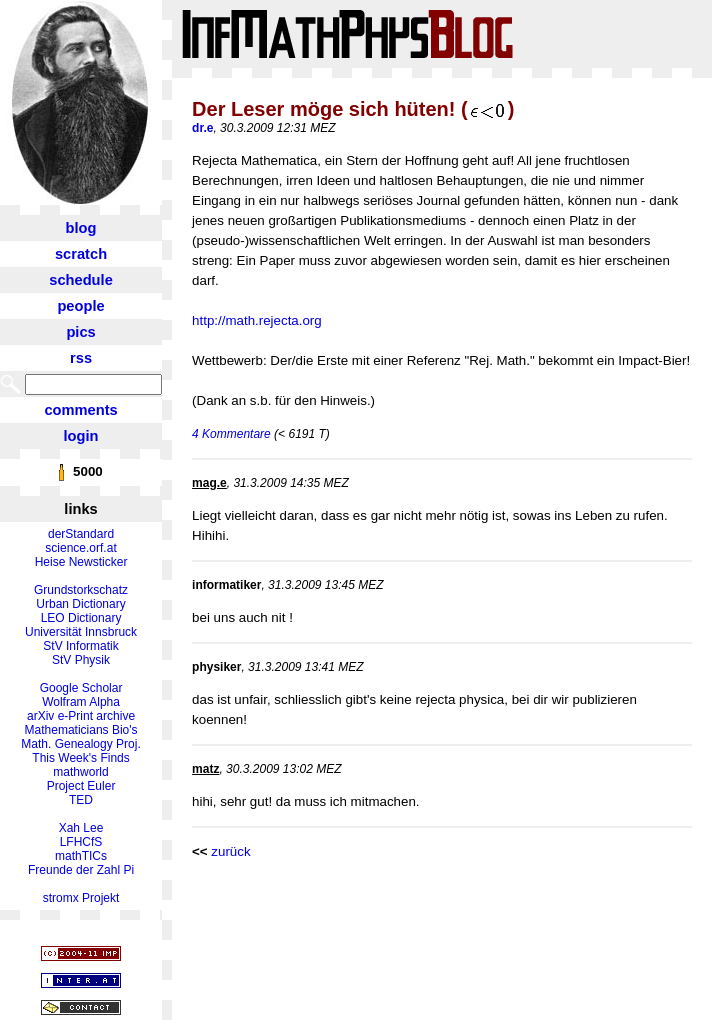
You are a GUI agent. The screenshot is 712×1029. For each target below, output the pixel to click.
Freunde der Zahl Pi (81, 870)
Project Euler (81, 786)
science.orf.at (80, 548)
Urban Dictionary (80, 604)
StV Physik (81, 660)
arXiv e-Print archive (81, 716)
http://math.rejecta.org (257, 320)
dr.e (202, 128)
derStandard (81, 534)
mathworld (80, 772)
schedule (81, 280)
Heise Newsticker (81, 562)
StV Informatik (80, 646)
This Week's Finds (80, 758)
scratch (81, 254)
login (81, 436)
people (80, 306)
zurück (230, 851)
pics (80, 332)
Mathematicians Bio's (81, 730)
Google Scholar (81, 688)
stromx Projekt (81, 898)
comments (80, 410)
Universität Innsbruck (81, 632)
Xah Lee (81, 828)
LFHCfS (81, 842)
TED (81, 800)
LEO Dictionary (81, 618)
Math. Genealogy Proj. (80, 744)
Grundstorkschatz (81, 590)
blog (81, 228)
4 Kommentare (231, 434)
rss (81, 358)
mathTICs (81, 856)
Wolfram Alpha (81, 702)
